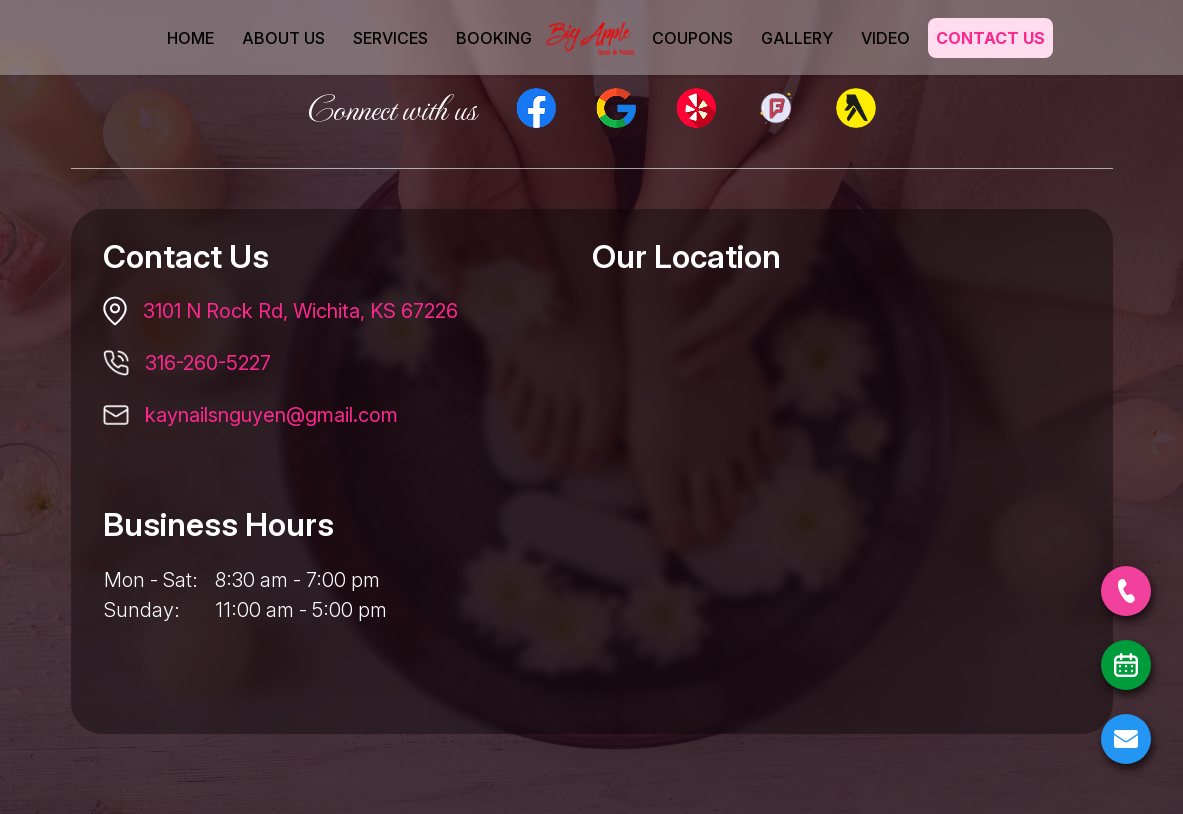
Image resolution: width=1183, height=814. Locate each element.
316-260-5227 (208, 363)
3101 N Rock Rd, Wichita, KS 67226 (300, 311)
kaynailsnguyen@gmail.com (271, 415)
